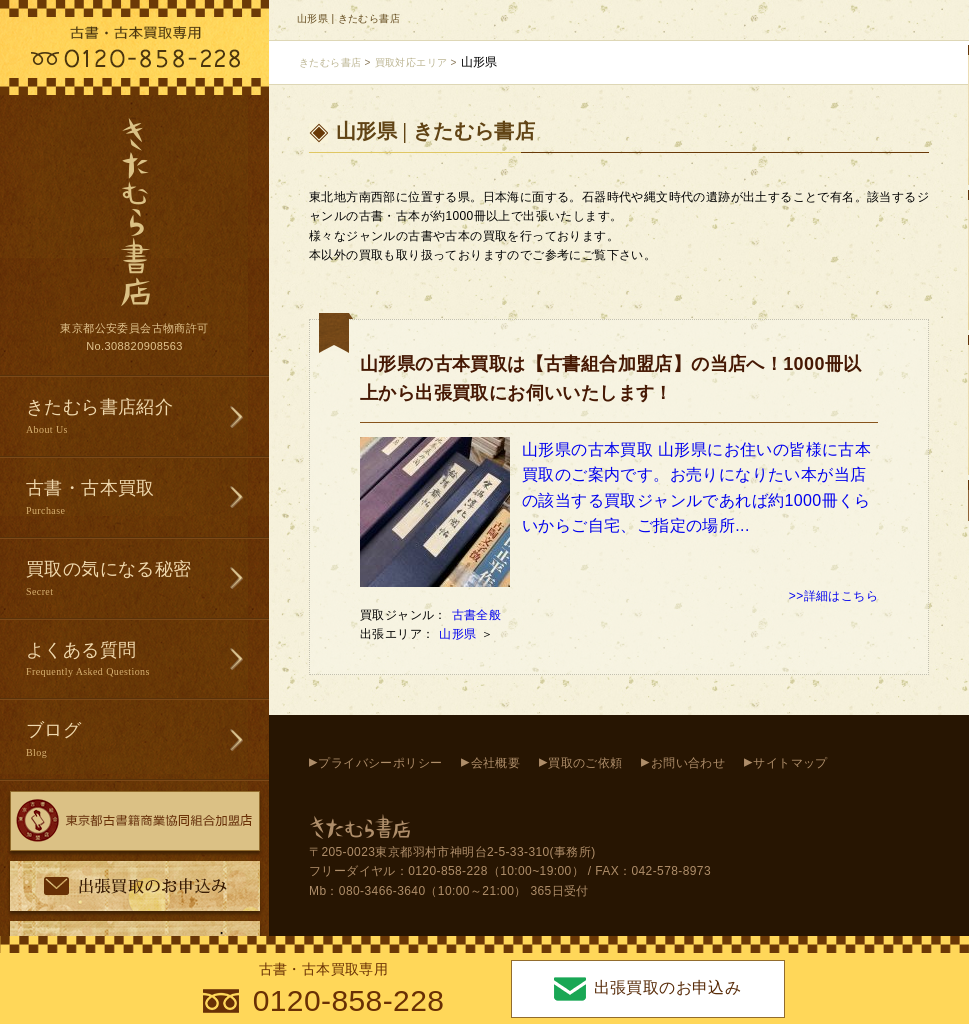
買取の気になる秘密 (147, 579)
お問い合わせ (688, 763)
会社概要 (496, 763)
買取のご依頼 (585, 763)
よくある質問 (147, 660)
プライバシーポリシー (380, 763)
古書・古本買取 (147, 498)
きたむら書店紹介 (147, 417)
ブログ (147, 740)
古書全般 (477, 615)
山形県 (459, 634)
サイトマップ (790, 763)
